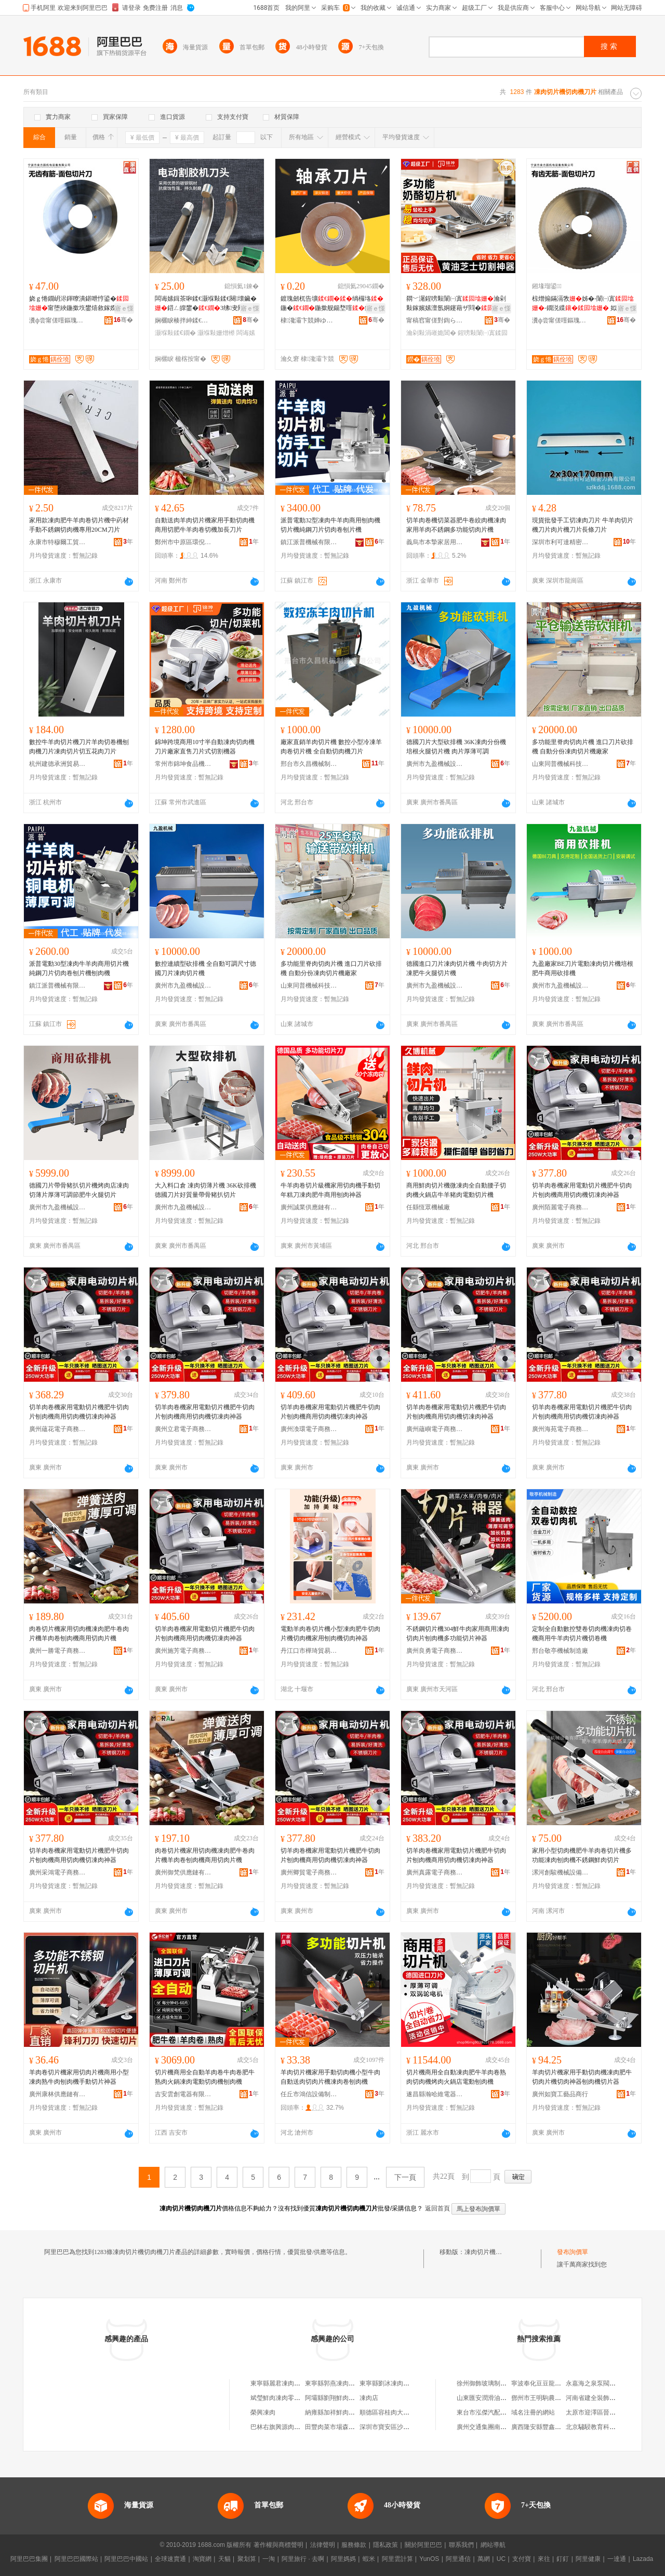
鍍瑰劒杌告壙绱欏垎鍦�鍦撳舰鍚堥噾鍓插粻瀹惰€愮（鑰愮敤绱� (332, 304)
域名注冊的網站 (533, 2412)
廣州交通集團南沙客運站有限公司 (503, 2427)
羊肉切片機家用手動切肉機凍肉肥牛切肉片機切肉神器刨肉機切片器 (582, 2077)
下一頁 (405, 2177)
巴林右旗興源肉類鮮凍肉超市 (290, 2427)
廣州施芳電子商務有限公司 (183, 1650)
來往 (544, 2558)
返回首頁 (437, 2208)
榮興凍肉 (262, 2412)
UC (501, 2558)
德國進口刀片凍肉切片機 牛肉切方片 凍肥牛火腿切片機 (457, 968)
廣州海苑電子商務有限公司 (560, 1429)
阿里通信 (458, 2558)
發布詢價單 (572, 2252)
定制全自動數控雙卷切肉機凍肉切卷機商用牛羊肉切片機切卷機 (582, 1633)
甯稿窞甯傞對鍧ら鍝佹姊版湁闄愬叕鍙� (434, 320)
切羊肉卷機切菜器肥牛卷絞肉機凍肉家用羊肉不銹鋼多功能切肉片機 (456, 525)
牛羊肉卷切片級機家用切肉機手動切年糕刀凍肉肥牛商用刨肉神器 (330, 1190)
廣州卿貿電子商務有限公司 (309, 1872)
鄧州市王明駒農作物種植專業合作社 (561, 2398)
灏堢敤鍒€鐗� (175, 332)
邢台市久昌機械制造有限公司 (309, 763)
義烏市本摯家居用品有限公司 (434, 542)
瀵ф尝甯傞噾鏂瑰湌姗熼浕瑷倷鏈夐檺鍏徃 (57, 320)
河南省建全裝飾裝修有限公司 (606, 2398)
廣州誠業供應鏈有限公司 (309, 1207)
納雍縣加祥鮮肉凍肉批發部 (342, 2412)
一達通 (616, 2558)
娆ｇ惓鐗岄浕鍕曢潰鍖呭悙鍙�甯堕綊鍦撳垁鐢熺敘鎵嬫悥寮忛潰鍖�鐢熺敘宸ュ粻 (79, 304)
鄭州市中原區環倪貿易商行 (183, 542)
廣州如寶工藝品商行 (560, 2094)
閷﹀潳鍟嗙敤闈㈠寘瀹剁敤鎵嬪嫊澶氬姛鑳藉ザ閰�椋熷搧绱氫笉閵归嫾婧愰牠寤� (456, 304)
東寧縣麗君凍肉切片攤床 (284, 2383)
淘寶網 (202, 2558)
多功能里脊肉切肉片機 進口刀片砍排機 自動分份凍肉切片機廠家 (582, 746)
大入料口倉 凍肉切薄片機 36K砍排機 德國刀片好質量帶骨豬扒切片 (205, 1190)
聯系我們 (461, 2544)
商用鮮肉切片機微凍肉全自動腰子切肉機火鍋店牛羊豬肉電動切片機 (456, 1190)
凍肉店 (369, 2398)
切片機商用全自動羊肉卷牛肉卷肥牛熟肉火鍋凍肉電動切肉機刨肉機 (205, 2077)
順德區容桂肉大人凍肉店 (394, 2412)
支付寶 (521, 2558)
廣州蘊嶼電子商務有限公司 (434, 1429)
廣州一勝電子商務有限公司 (57, 1650)
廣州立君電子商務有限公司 (183, 1429)
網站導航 (493, 2544)
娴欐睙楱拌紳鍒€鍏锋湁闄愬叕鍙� (183, 320)
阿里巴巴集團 (29, 2558)
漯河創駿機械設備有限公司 (560, 1872)
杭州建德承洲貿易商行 (57, 763)
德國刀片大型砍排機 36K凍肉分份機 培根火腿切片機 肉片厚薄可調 (456, 746)
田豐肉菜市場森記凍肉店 (339, 2427)
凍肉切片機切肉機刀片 (495, 2252)
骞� (123, 319)
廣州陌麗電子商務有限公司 (560, 1207)
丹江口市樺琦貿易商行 (309, 1650)
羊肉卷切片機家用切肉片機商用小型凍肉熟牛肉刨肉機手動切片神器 (79, 2077)
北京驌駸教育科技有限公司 (603, 2427)
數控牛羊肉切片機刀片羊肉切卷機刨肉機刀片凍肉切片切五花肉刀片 (79, 746)
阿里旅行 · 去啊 (303, 2558)
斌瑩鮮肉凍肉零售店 (278, 2398)
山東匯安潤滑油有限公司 (491, 2398)
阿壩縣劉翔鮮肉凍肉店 (336, 2398)
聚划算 (246, 2558)
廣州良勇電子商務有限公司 (434, 1650)
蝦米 (369, 2558)
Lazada (643, 2558)
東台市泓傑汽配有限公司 (491, 2412)
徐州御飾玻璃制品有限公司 (494, 2383)
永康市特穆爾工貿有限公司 (57, 542)
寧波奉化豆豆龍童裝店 (542, 2383)
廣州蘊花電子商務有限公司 (57, 1429)
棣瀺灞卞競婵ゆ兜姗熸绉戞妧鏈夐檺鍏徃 (309, 320)
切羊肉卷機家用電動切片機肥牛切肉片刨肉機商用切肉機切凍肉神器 (582, 1190)
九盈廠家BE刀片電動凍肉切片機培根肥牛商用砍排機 (582, 968)
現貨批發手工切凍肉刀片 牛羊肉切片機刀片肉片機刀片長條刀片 (582, 525)
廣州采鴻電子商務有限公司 (57, 1872)
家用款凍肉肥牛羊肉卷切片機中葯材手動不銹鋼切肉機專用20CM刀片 (79, 525)
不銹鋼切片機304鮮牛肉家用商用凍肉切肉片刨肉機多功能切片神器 (457, 1633)
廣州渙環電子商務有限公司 (309, 1429)
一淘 (268, 2558)
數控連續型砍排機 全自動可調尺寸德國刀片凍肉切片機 (205, 968)
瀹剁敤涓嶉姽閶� (431, 332)
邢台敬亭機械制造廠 (560, 1650)
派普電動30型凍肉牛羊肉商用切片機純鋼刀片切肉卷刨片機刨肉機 (79, 968)
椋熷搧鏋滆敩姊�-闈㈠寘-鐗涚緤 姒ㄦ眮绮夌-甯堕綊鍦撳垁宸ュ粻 (583, 304)
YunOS (429, 2558)
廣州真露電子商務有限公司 (434, 1872)
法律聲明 (322, 2544)
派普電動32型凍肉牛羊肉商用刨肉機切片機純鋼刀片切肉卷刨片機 (330, 525)
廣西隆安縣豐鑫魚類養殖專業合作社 (561, 2427)
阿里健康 (588, 2558)
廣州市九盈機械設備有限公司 (434, 763)
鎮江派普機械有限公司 (309, 542)
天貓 (224, 2558)
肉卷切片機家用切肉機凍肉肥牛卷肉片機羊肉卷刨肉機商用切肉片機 (79, 1633)
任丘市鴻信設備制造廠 (309, 2094)
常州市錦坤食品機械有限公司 (183, 763)
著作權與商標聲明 (278, 2544)
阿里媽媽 (343, 2558)
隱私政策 (385, 2544)
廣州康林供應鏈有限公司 (57, 2094)
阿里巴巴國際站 (76, 2558)
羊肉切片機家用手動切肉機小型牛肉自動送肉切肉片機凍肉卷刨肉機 (330, 2077)
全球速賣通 (170, 2558)
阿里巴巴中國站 (126, 2558)
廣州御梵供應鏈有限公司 (183, 1872)
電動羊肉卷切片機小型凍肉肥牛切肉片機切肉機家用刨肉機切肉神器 (330, 1633)
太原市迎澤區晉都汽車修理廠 (606, 2412)
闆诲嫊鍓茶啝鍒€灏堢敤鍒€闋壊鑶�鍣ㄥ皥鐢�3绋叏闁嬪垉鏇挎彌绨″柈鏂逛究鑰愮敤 (206, 304)
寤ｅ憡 (124, 308)
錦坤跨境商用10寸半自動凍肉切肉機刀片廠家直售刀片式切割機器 (205, 746)
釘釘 (562, 2558)
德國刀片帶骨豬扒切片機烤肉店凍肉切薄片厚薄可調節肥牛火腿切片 (79, 1190)
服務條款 (353, 2544)
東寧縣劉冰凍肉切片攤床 (394, 2383)
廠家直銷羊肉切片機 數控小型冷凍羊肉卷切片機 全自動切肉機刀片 (331, 746)
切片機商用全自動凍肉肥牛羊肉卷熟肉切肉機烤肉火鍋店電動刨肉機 (456, 2077)
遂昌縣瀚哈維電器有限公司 (434, 2094)
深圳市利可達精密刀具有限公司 (560, 542)
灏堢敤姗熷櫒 (216, 332)
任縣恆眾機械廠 (428, 1207)
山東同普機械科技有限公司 (560, 763)
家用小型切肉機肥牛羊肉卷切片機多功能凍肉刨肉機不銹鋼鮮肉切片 (582, 1855)
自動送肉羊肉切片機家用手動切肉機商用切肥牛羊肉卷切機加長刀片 (205, 525)
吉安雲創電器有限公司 (183, 2094)
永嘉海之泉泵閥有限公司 (600, 2383)
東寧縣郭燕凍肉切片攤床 (339, 2383)
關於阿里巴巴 (423, 2544)
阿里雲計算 (397, 2558)
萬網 (483, 2558)
